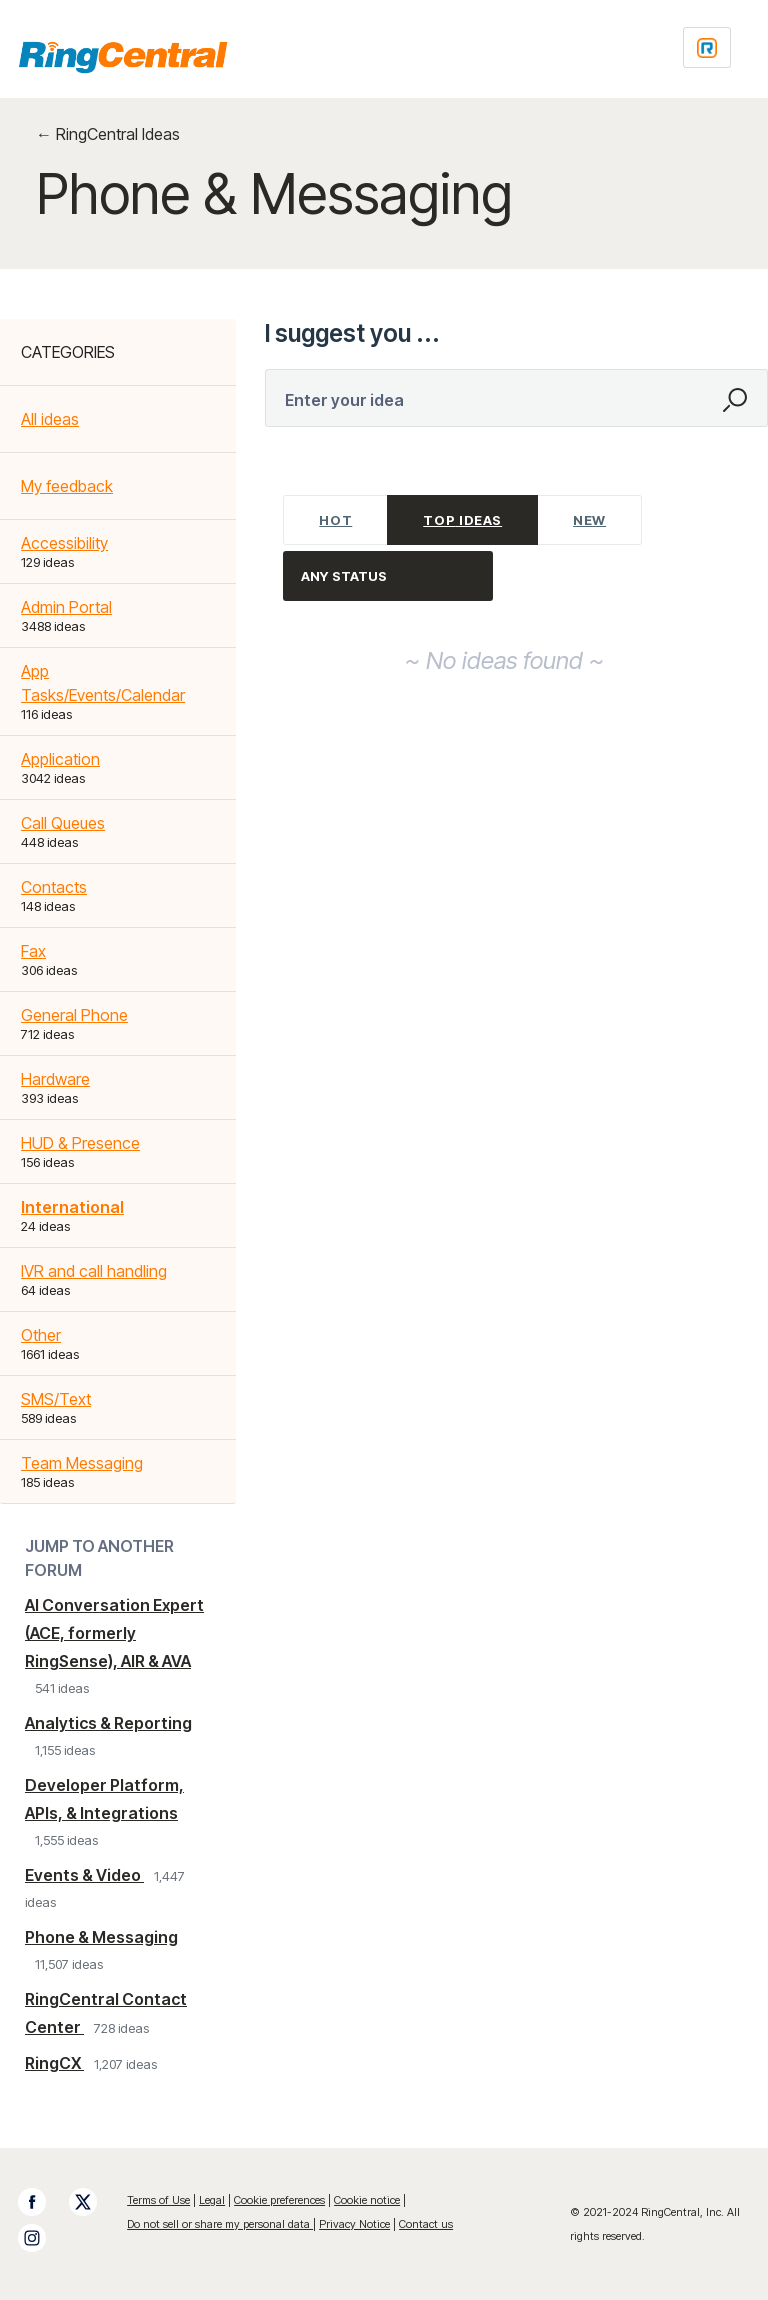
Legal (212, 2200)
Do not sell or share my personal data (220, 2224)
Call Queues (63, 823)
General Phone (74, 1015)
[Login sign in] (707, 47)
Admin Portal (66, 607)
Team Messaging (82, 1463)
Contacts (54, 887)
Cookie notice (367, 2200)
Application (60, 759)
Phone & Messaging (101, 1937)
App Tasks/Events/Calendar (103, 683)
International (72, 1207)
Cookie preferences (279, 2200)
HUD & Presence (80, 1143)
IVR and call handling (94, 1271)
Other (41, 1335)
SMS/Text (56, 1399)
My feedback (67, 486)
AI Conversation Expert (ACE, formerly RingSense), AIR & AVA (114, 1633)
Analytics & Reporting (108, 1723)
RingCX (54, 2063)
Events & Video (84, 1875)
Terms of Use (158, 2200)
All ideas (50, 419)
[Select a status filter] (389, 576)
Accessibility (64, 543)
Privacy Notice (354, 2224)
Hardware (55, 1079)
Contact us (426, 2224)
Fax (33, 951)
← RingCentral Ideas (108, 134)
